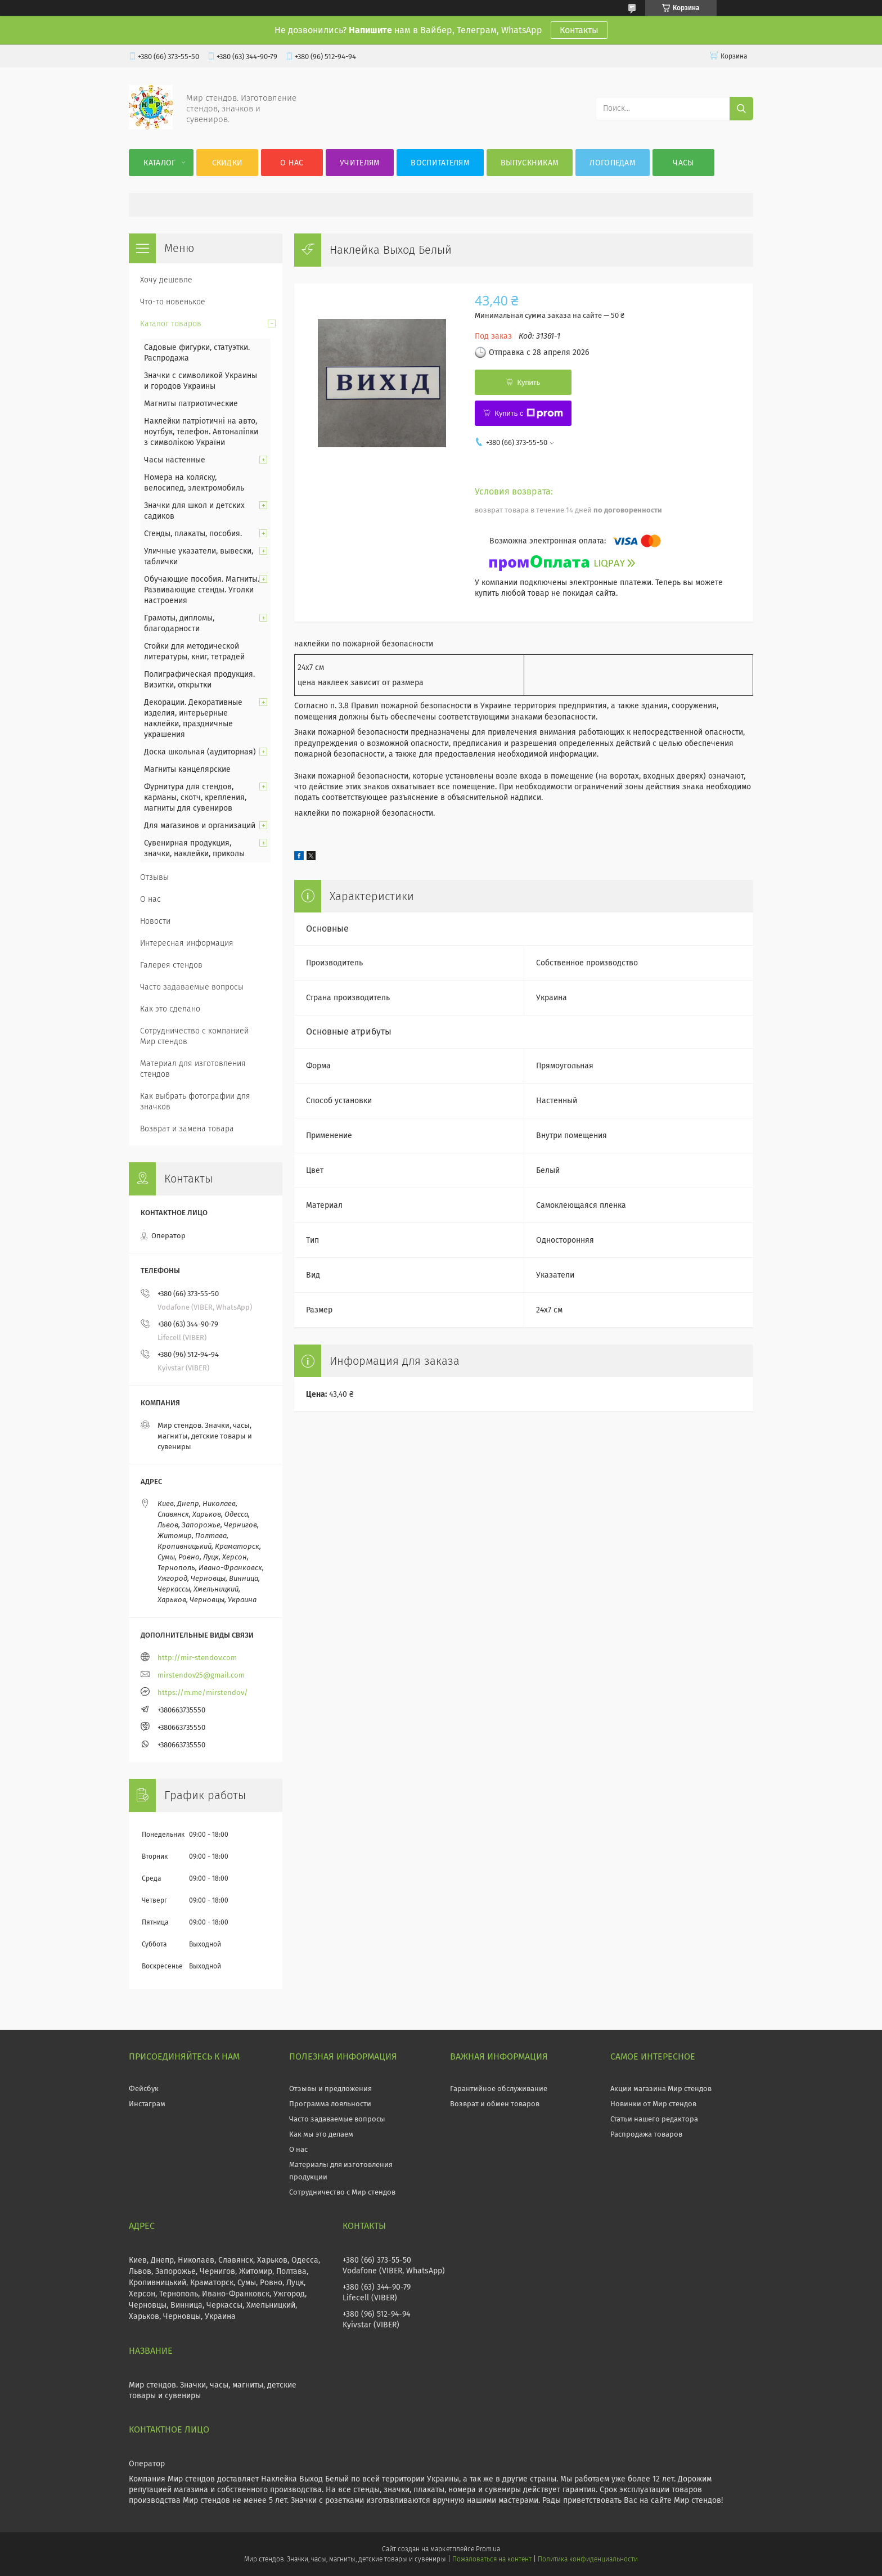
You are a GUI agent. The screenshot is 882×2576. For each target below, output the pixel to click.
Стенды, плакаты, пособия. (193, 533)
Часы (683, 163)
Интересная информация (186, 943)
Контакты (579, 30)
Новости (155, 921)
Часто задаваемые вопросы (192, 987)
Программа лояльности (330, 2104)
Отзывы (154, 877)
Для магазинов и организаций (199, 825)
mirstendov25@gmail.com (201, 1675)
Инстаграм (147, 2104)
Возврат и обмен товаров (494, 2104)
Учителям (360, 163)
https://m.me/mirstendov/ (203, 1692)
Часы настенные (174, 460)
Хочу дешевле (166, 280)
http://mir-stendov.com (197, 1657)
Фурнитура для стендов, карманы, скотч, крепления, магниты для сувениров (195, 797)
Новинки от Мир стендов (653, 2104)
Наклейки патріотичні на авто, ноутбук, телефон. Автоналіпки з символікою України (201, 431)
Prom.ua (488, 2549)
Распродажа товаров (646, 2134)
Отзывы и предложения (330, 2088)
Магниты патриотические (191, 403)
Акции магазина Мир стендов (661, 2088)
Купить (528, 382)
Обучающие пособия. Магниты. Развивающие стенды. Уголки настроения (201, 589)
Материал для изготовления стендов (193, 1069)
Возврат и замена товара (187, 1129)
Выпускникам (530, 163)
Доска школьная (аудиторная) (200, 752)
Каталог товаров (170, 324)
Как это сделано (170, 1009)
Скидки (227, 163)
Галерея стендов (171, 965)
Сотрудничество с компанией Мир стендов (194, 1036)
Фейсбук (144, 2088)
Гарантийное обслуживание (498, 2088)
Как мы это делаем (321, 2134)
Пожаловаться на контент (492, 2559)
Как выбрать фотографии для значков (195, 1101)
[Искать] (741, 108)
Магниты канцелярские (187, 769)
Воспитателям (440, 163)
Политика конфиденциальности (588, 2559)
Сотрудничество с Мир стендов (342, 2192)
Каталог (159, 163)
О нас (292, 163)
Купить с (528, 413)
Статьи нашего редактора (654, 2119)
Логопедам (613, 163)
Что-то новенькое (172, 302)
